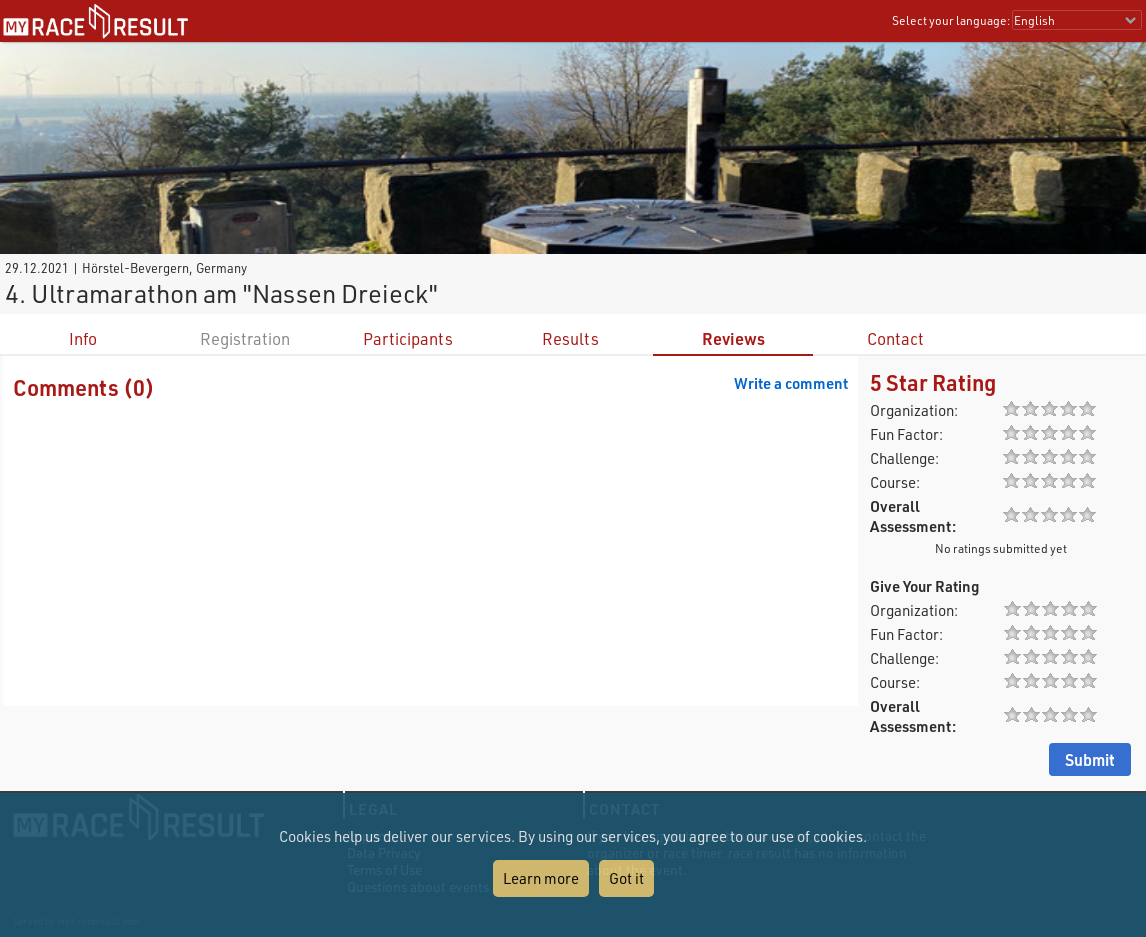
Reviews (733, 338)
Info (83, 338)
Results (570, 338)
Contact (895, 338)
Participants (408, 338)
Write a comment (791, 383)
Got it (626, 878)
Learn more (541, 878)
